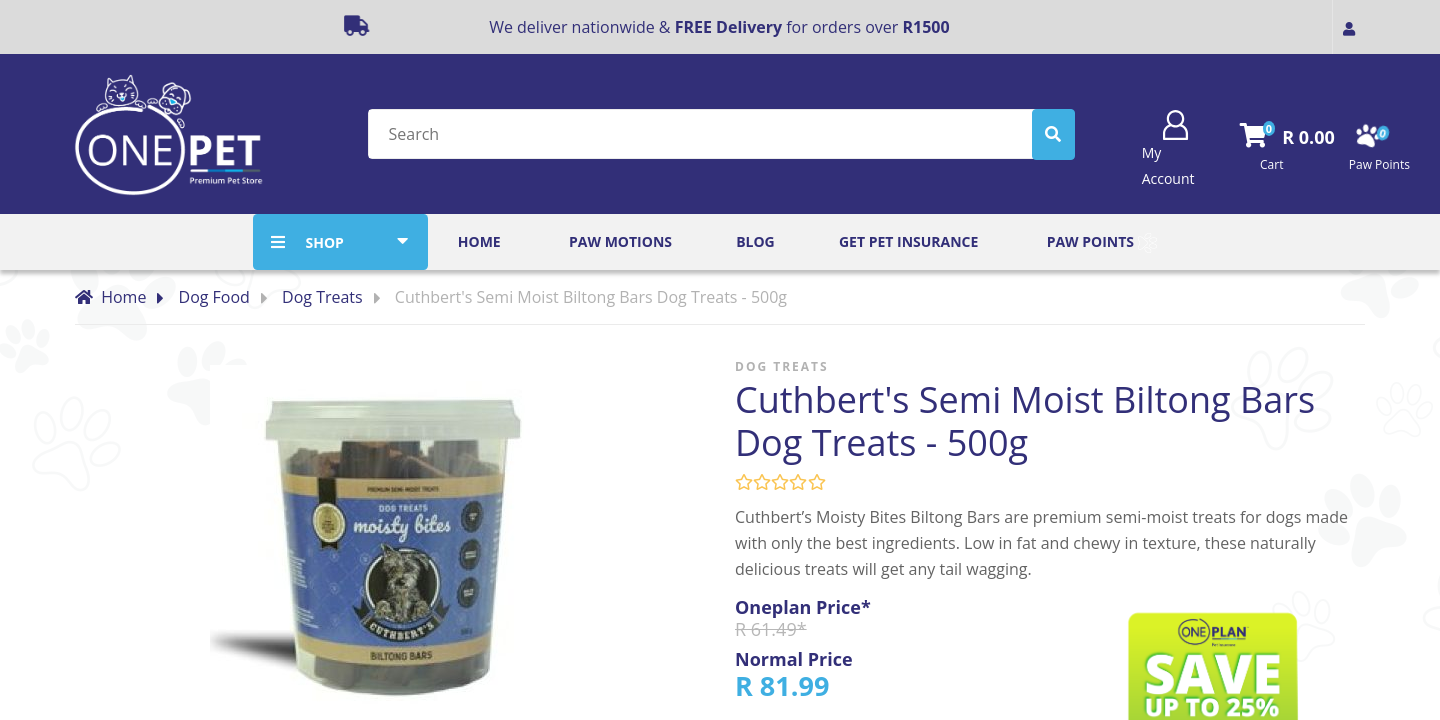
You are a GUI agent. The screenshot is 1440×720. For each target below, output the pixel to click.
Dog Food (214, 297)
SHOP (324, 242)
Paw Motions (620, 241)
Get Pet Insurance (908, 241)
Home (479, 241)
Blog (755, 241)
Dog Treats (322, 297)
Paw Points (1102, 243)
